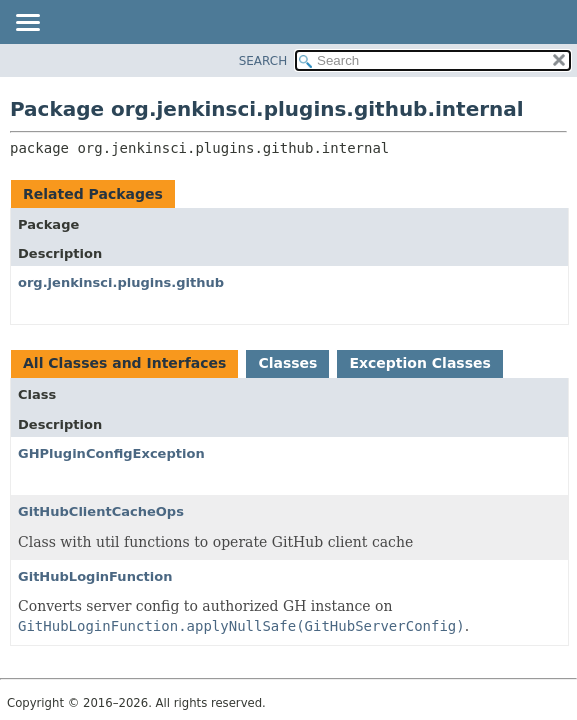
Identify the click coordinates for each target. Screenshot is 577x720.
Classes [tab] (287, 363)
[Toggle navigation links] (27, 24)
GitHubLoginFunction (95, 576)
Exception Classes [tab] (419, 363)
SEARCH (263, 61)
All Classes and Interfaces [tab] (124, 363)
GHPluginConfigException (111, 453)
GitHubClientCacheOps (101, 511)
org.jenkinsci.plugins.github (121, 282)
